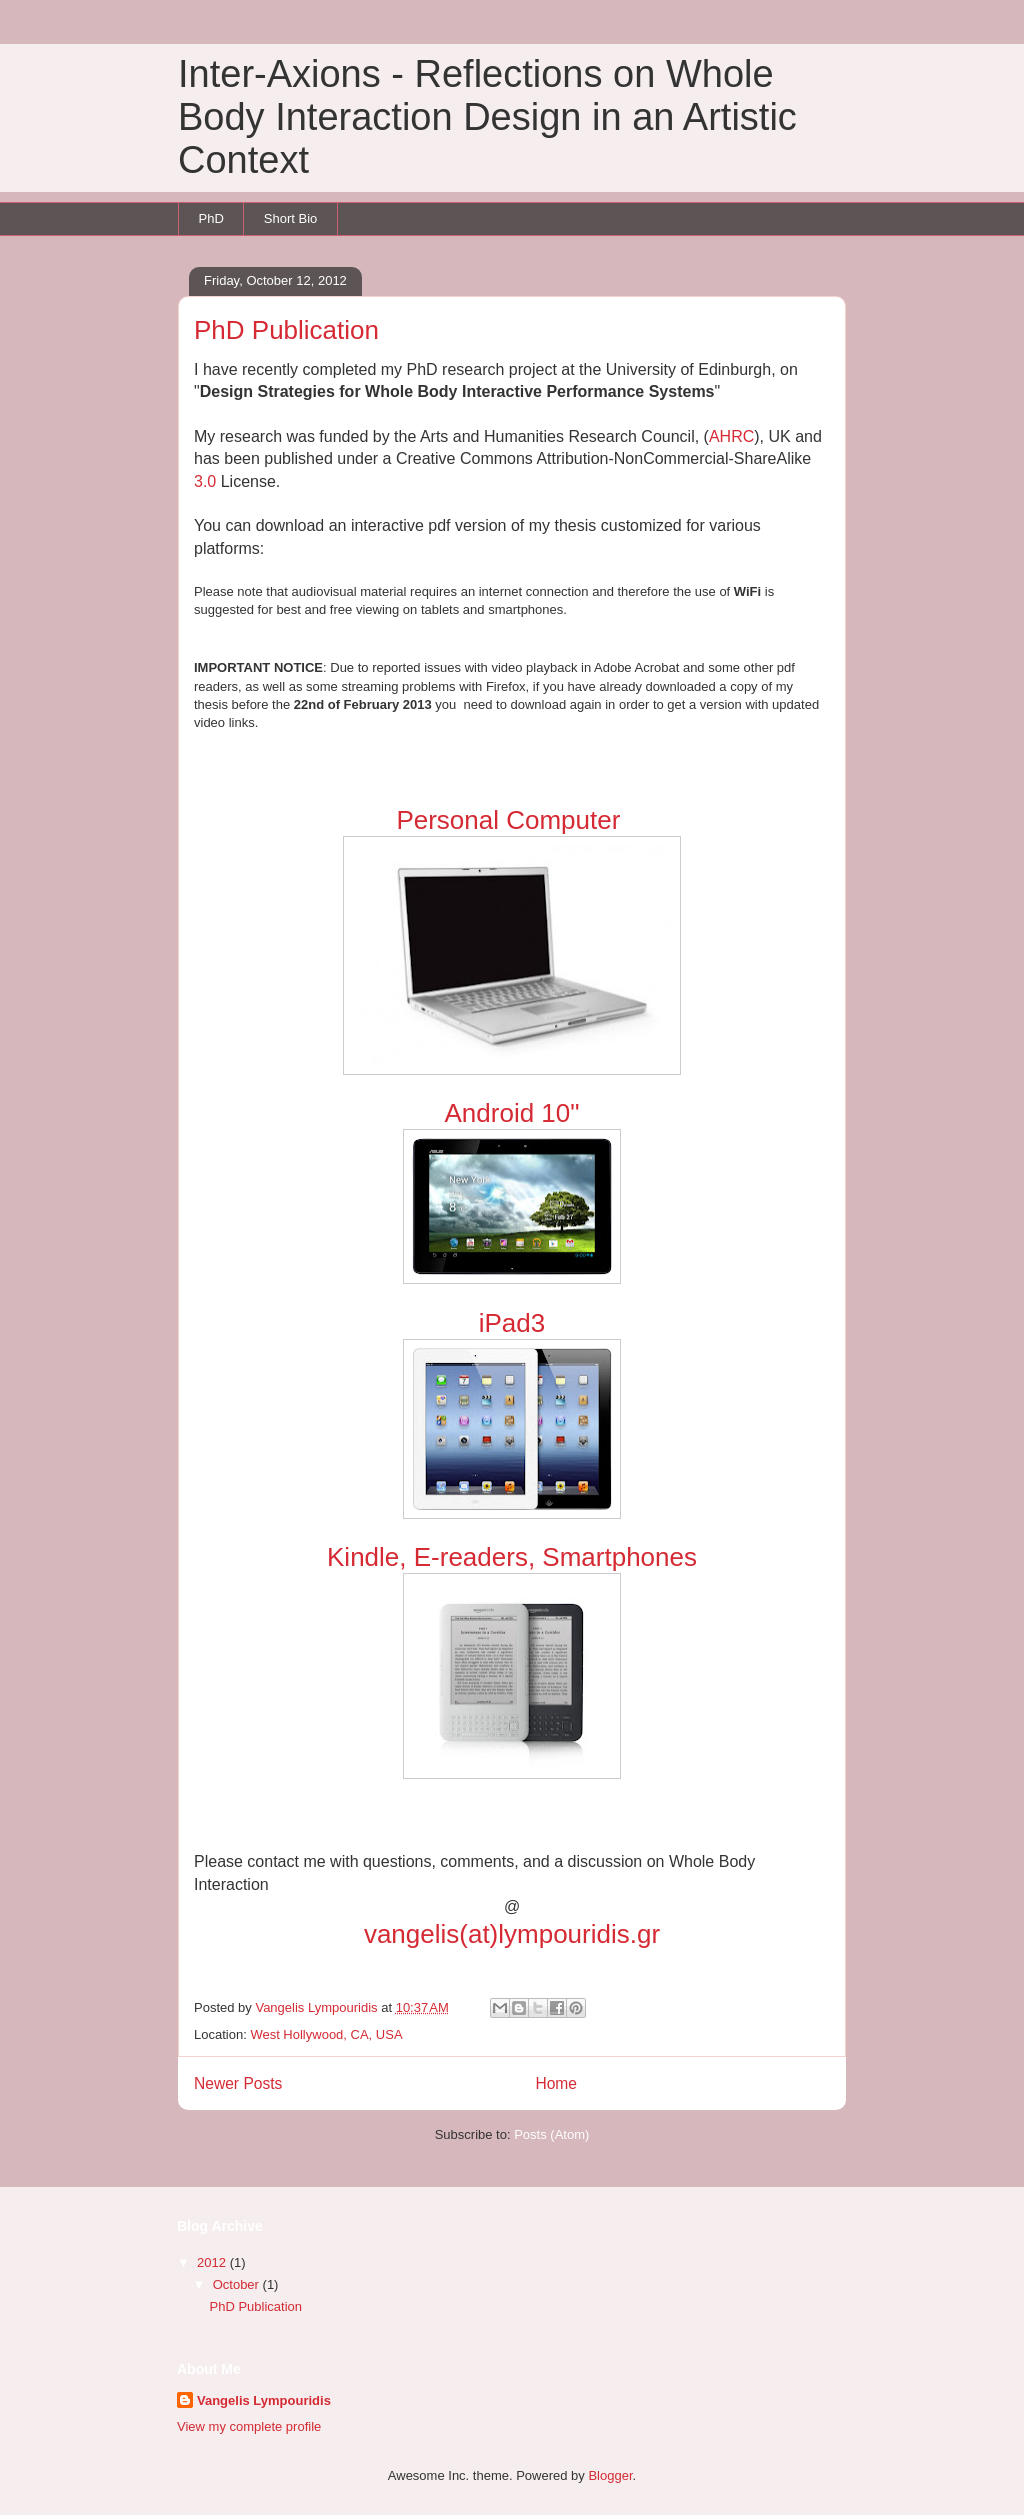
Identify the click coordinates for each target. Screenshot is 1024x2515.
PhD (211, 218)
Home (556, 2083)
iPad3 (512, 1323)
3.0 (207, 481)
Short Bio (290, 218)
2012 (213, 2262)
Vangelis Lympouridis (264, 2400)
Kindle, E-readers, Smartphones (512, 1557)
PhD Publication (286, 330)
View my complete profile (249, 2426)
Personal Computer (511, 820)
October (238, 2284)
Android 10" (512, 1113)
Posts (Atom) (551, 2134)
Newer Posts (238, 2083)
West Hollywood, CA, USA (326, 2034)
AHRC (731, 436)
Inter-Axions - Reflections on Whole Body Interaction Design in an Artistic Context (487, 117)
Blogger (610, 2475)
